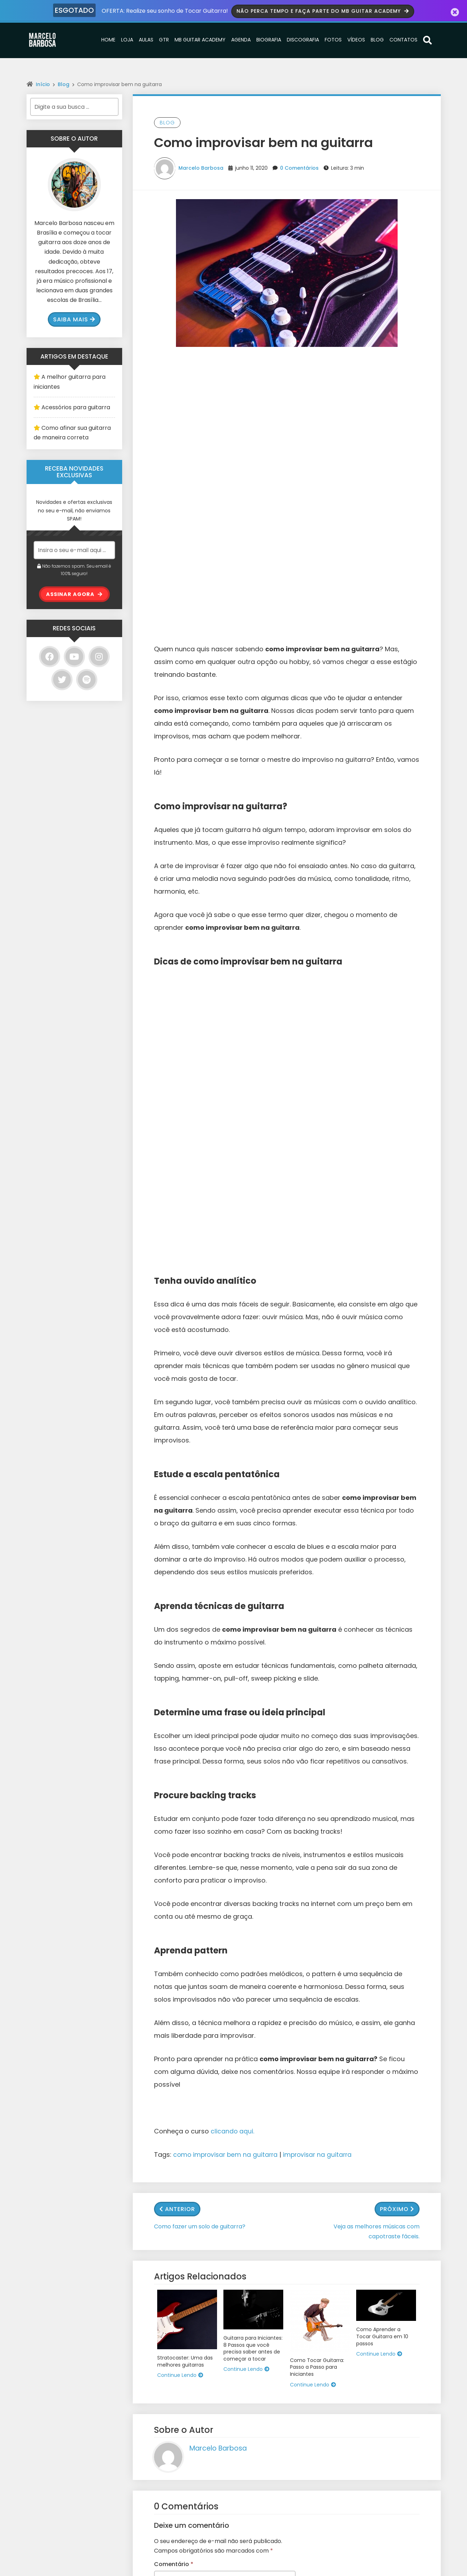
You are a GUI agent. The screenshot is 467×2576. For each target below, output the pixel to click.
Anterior (177, 1685)
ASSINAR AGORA (74, 593)
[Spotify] (87, 679)
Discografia (303, 39)
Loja (127, 39)
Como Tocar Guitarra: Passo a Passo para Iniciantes (317, 1843)
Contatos (403, 39)
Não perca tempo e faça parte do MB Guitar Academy (323, 10)
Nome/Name (363, 2387)
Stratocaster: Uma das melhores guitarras (185, 1837)
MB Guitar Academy (200, 39)
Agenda (241, 39)
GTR (164, 39)
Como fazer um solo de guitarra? (199, 1702)
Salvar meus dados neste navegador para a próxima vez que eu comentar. (217, 2257)
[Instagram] (99, 656)
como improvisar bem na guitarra (227, 1630)
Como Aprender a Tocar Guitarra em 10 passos (382, 1812)
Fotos (333, 39)
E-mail (165, 2176)
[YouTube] (74, 656)
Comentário (173, 2040)
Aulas (146, 39)
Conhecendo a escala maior (172, 2465)
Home (108, 39)
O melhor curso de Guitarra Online (180, 2432)
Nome (164, 2143)
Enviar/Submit (365, 2508)
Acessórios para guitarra (75, 407)
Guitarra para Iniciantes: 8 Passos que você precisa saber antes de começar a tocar (253, 1824)
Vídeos (356, 39)
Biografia (268, 39)
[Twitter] (62, 679)
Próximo (397, 1685)
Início (43, 83)
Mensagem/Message (376, 2445)
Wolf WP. (260, 2572)
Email (352, 2416)
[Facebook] (49, 656)
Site (159, 2209)
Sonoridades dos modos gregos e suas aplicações (179, 2388)
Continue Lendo (180, 1851)
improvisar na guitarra (322, 1630)
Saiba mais (74, 319)
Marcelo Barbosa (200, 167)
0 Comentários (299, 167)
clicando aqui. (233, 1607)
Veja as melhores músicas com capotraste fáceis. (377, 1707)
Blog (377, 39)
